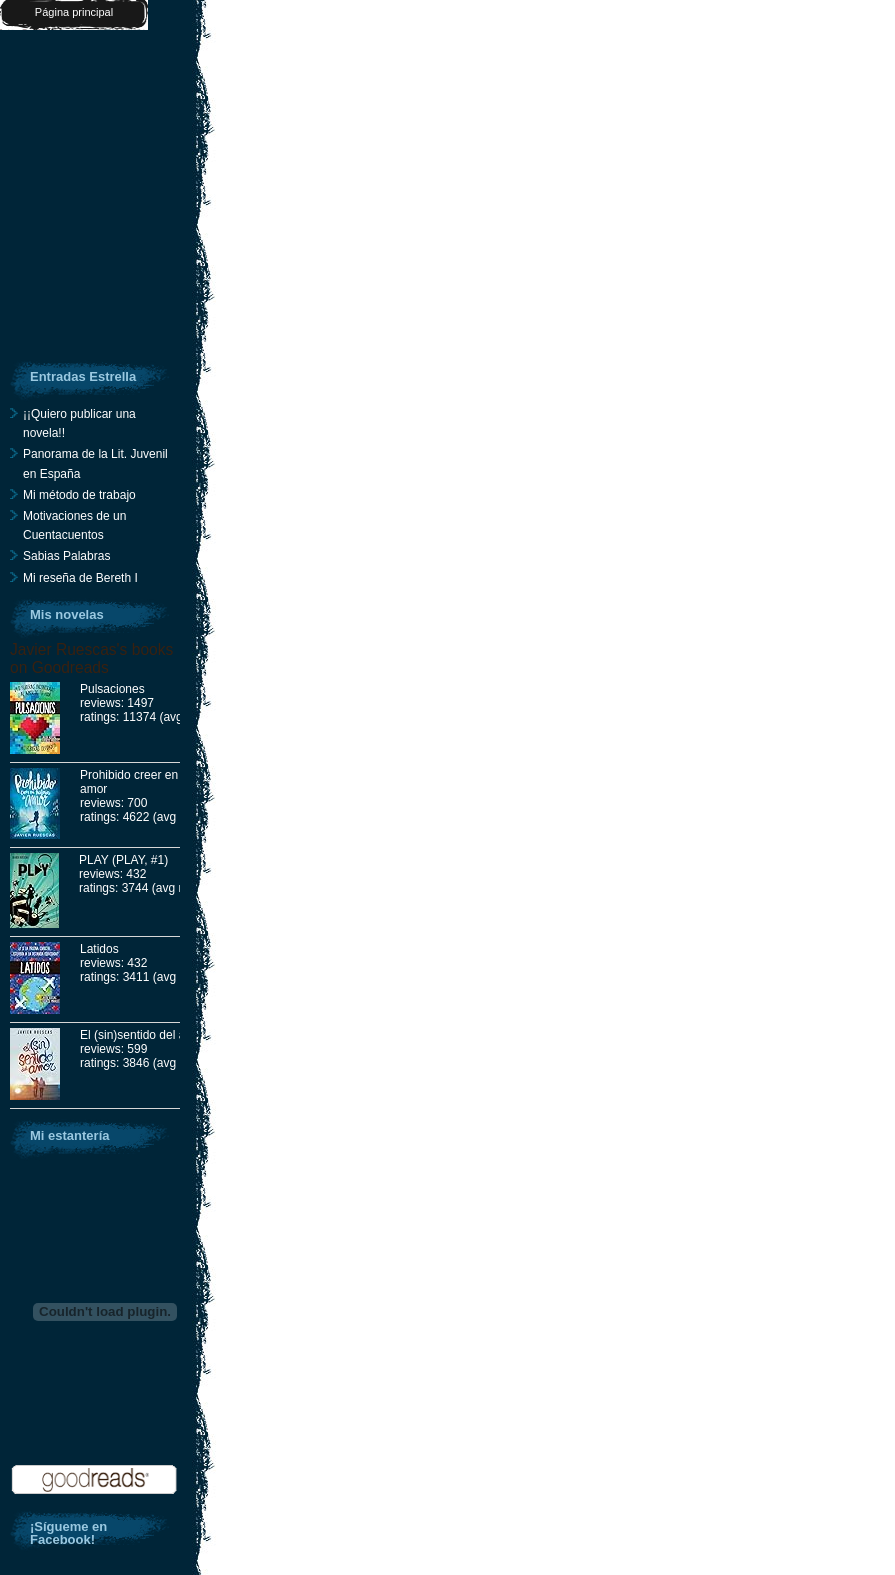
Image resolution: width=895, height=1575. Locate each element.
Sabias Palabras (66, 556)
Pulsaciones (112, 689)
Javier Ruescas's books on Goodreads (91, 658)
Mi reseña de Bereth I (80, 578)
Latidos (99, 949)
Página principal (74, 12)
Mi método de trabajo (79, 495)
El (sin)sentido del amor (143, 1035)
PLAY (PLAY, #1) (123, 860)
